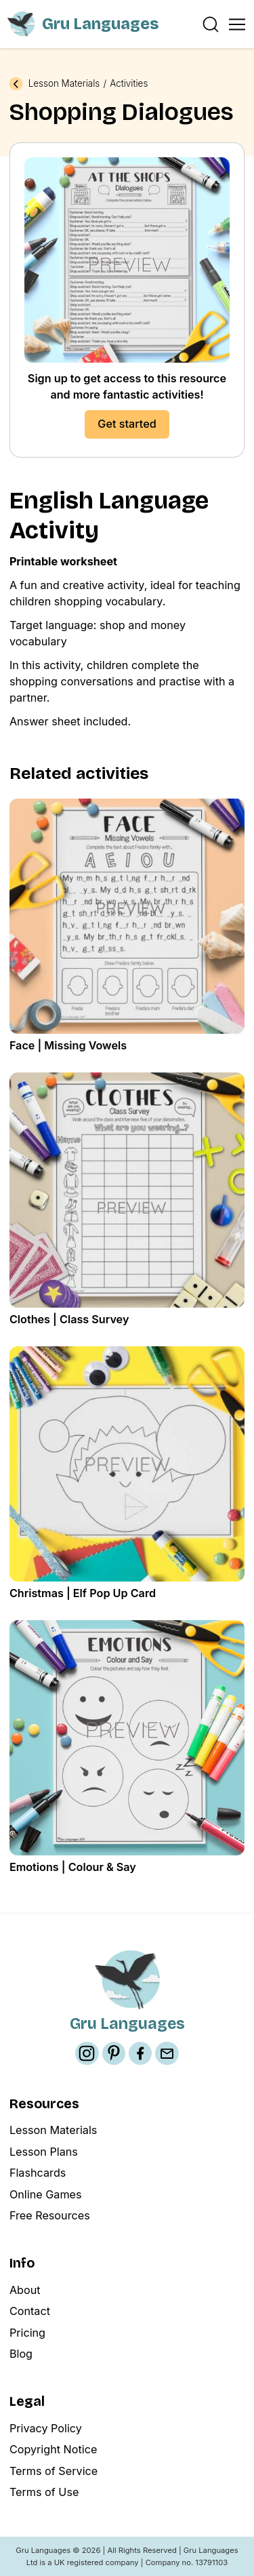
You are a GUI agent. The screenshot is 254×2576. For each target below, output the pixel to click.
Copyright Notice (53, 2449)
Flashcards (37, 2172)
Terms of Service (53, 2471)
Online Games (45, 2194)
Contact (29, 2311)
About (25, 2290)
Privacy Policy (45, 2428)
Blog (21, 2353)
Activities (129, 83)
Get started (127, 423)
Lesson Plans (43, 2151)
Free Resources (49, 2215)
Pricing (27, 2332)
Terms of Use (44, 2492)
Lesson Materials (64, 83)
